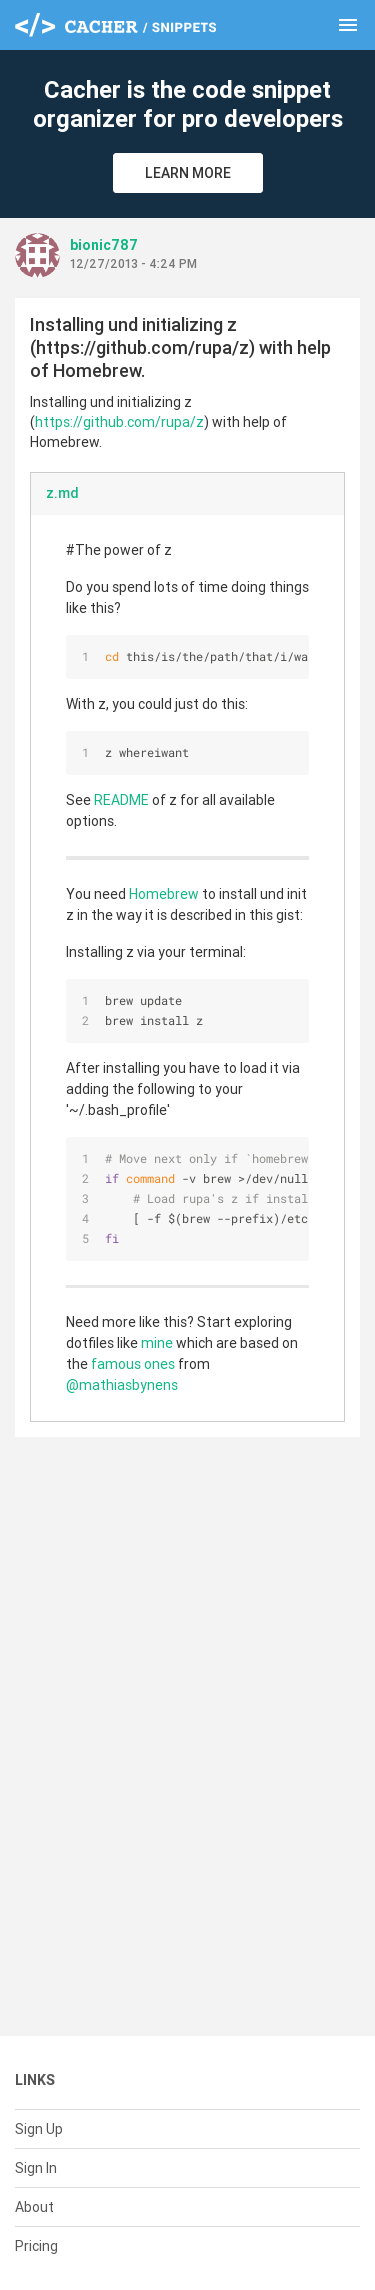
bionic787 (104, 245)
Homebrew (164, 894)
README (121, 800)
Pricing (36, 2246)
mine (157, 1343)
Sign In (36, 2168)
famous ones (133, 1364)
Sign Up (39, 2129)
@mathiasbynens (122, 1385)
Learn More (188, 173)
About (34, 2207)
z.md (62, 493)
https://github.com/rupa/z (119, 422)
